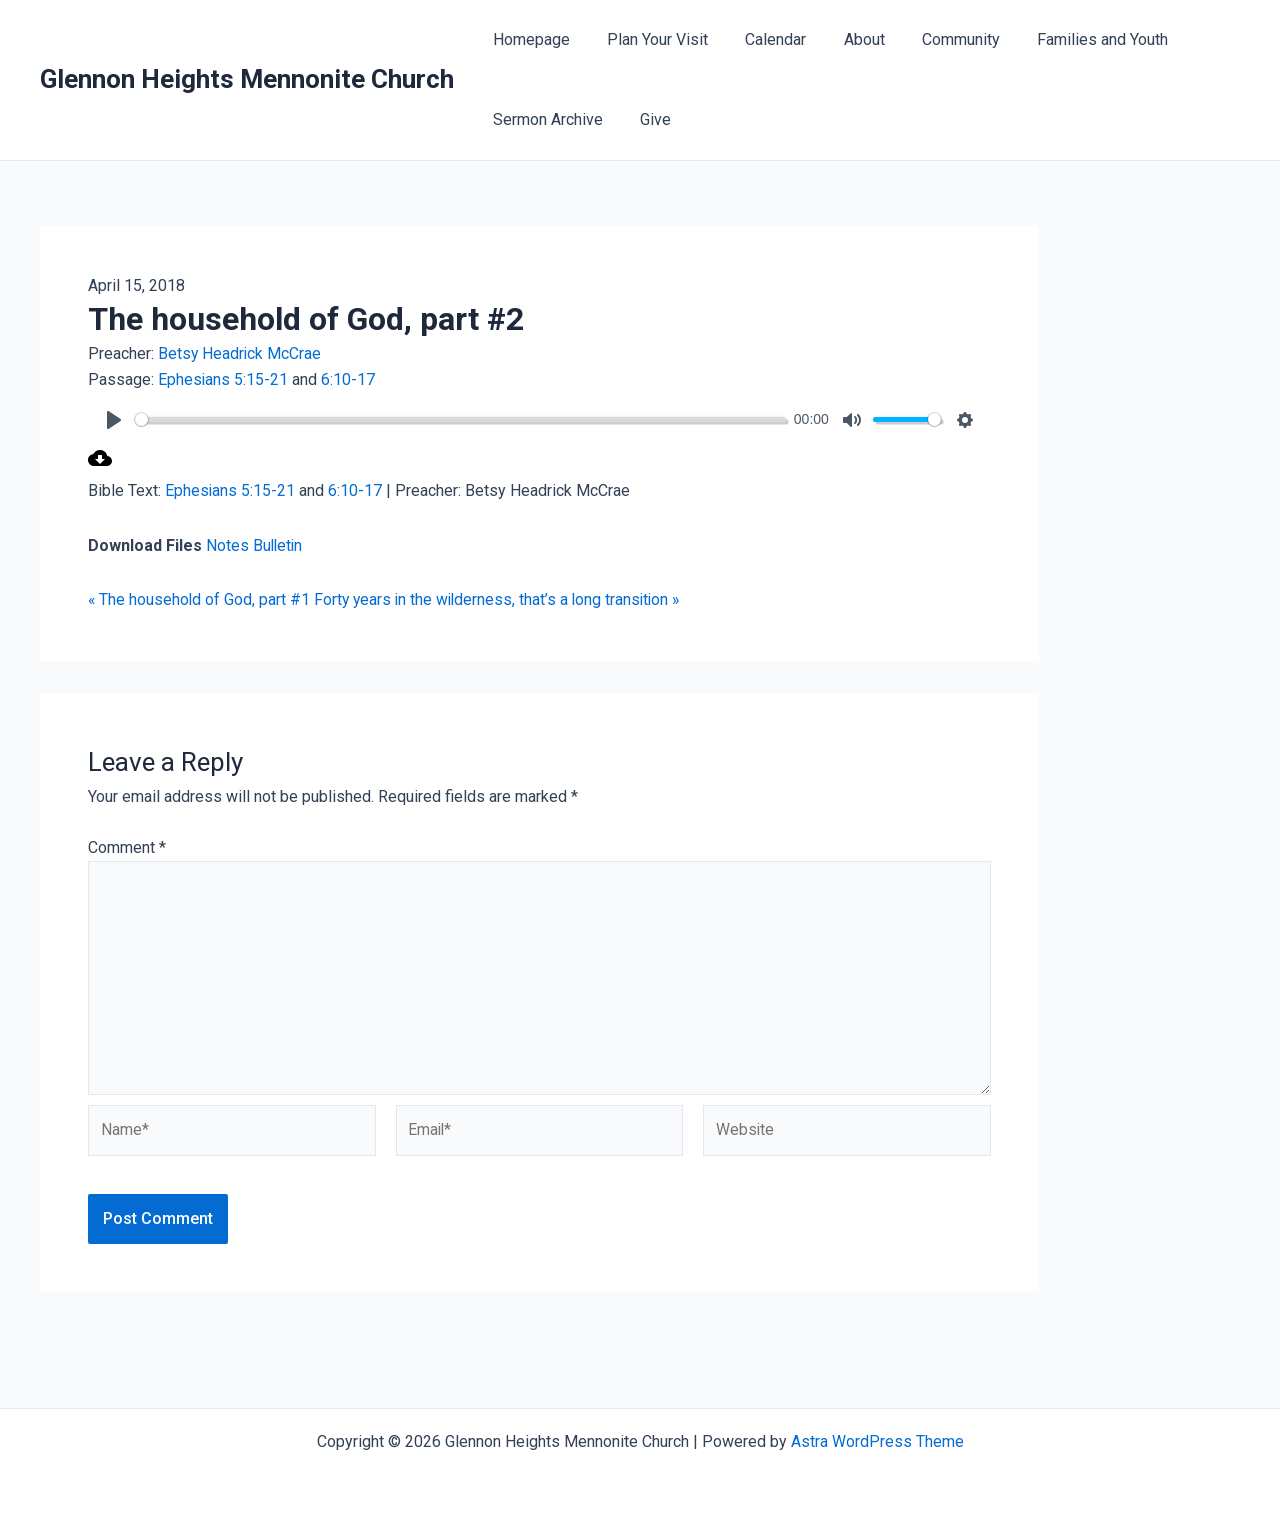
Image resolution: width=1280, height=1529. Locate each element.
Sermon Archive (545, 119)
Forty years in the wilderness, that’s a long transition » (503, 599)
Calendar (762, 39)
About (845, 39)
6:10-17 (349, 379)
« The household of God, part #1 (200, 599)
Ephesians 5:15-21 (223, 379)
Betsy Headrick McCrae (240, 353)
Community (937, 39)
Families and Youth (1073, 39)
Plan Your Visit (649, 39)
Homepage (528, 39)
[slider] (468, 419)
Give (647, 119)
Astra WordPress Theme (877, 1441)
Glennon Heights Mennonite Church (247, 79)
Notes (229, 545)
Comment (127, 847)
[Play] (114, 420)
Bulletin (279, 545)
